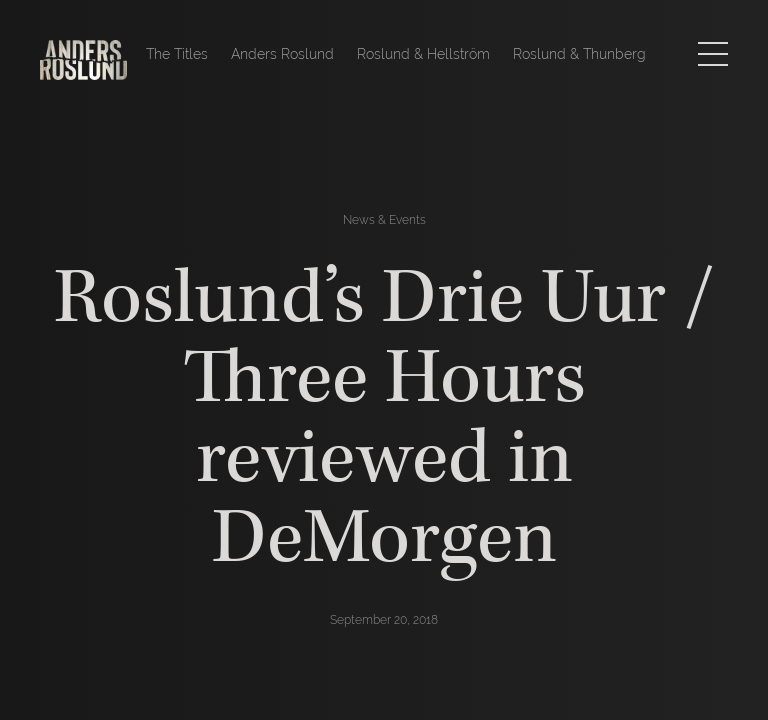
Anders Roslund (282, 54)
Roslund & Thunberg (579, 54)
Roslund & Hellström (423, 54)
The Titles (177, 54)
